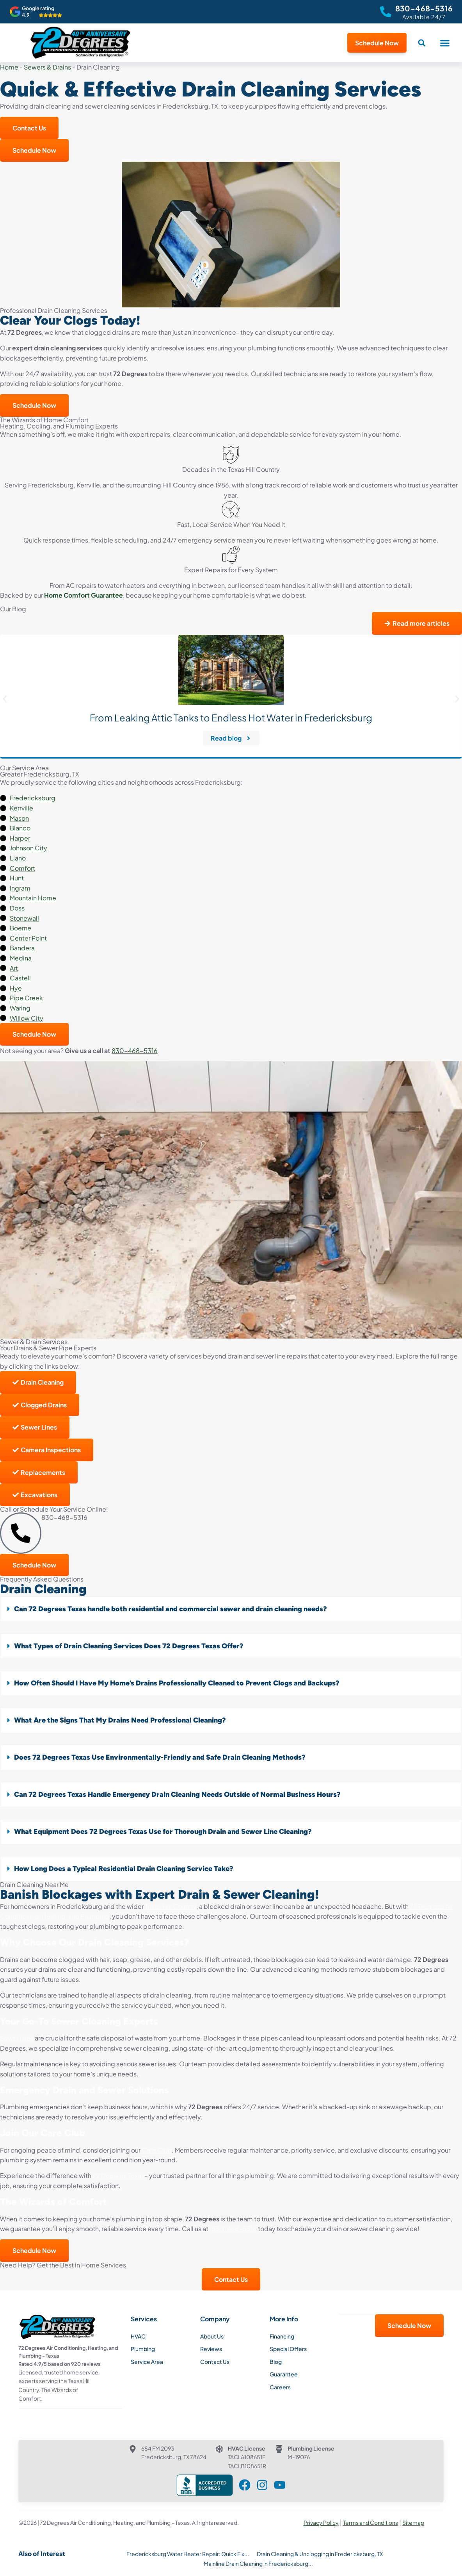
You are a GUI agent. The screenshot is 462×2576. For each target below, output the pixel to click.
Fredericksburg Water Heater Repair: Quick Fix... (187, 2553)
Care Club (157, 2150)
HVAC (138, 2336)
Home (9, 67)
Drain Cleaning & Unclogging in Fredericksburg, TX (320, 2553)
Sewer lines (17, 2038)
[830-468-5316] (385, 12)
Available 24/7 (424, 16)
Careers (280, 2386)
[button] (445, 42)
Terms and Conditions (370, 2522)
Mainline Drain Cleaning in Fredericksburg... (258, 2563)
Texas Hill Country (170, 1906)
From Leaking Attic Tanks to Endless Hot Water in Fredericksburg (231, 717)
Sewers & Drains (47, 67)
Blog (276, 2361)
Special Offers (288, 2348)
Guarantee (284, 2374)
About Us (212, 2336)
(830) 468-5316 (233, 2228)
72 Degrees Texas (118, 2175)
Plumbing (143, 2348)
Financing (282, 2336)
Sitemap (413, 2522)
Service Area (147, 2361)
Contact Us (214, 2361)
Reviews (211, 2348)
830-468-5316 (424, 8)
